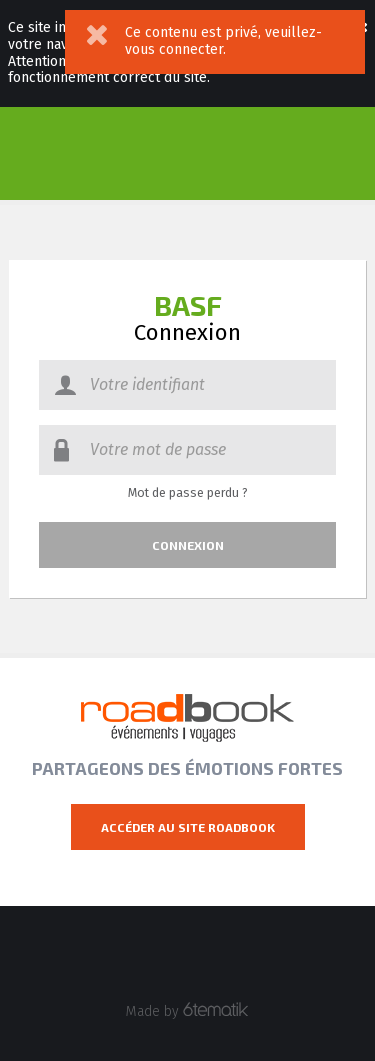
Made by (187, 1011)
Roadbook (187, 718)
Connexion (188, 545)
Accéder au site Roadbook (188, 827)
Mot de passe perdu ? (188, 493)
